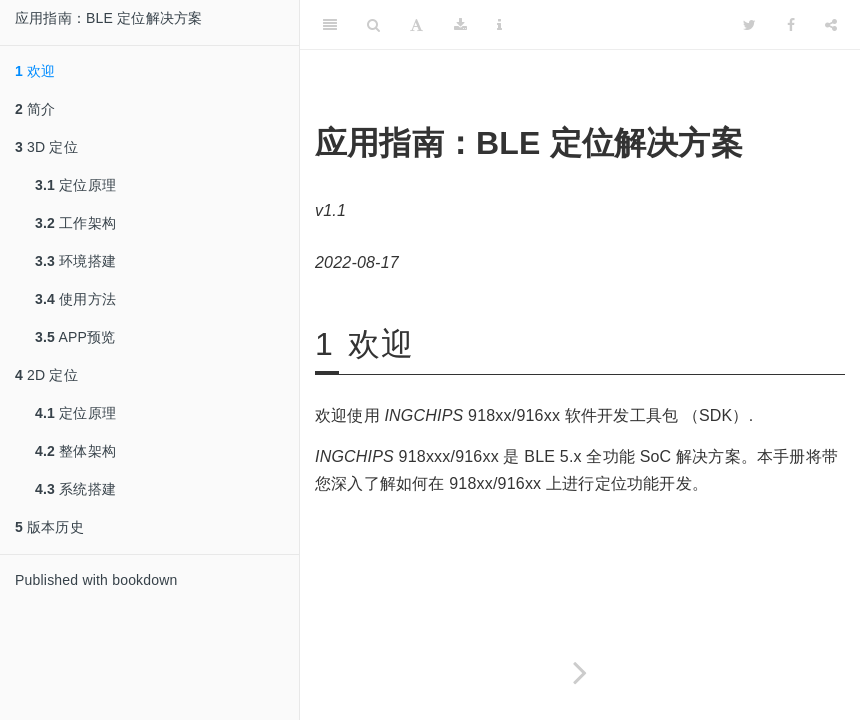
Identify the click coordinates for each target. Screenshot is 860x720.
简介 (35, 109)
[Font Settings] (416, 25)
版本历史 (49, 527)
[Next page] (580, 672)
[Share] (831, 25)
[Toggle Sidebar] (330, 25)
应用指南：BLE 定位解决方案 (108, 18)
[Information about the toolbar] (499, 25)
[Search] (373, 25)
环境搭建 (75, 261)
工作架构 (75, 223)
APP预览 (75, 337)
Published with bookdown (96, 580)
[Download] (460, 25)
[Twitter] (749, 25)
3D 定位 (46, 147)
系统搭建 (75, 489)
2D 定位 (46, 375)
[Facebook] (791, 25)
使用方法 (75, 299)
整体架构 (75, 451)
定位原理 (75, 185)
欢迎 (35, 71)
